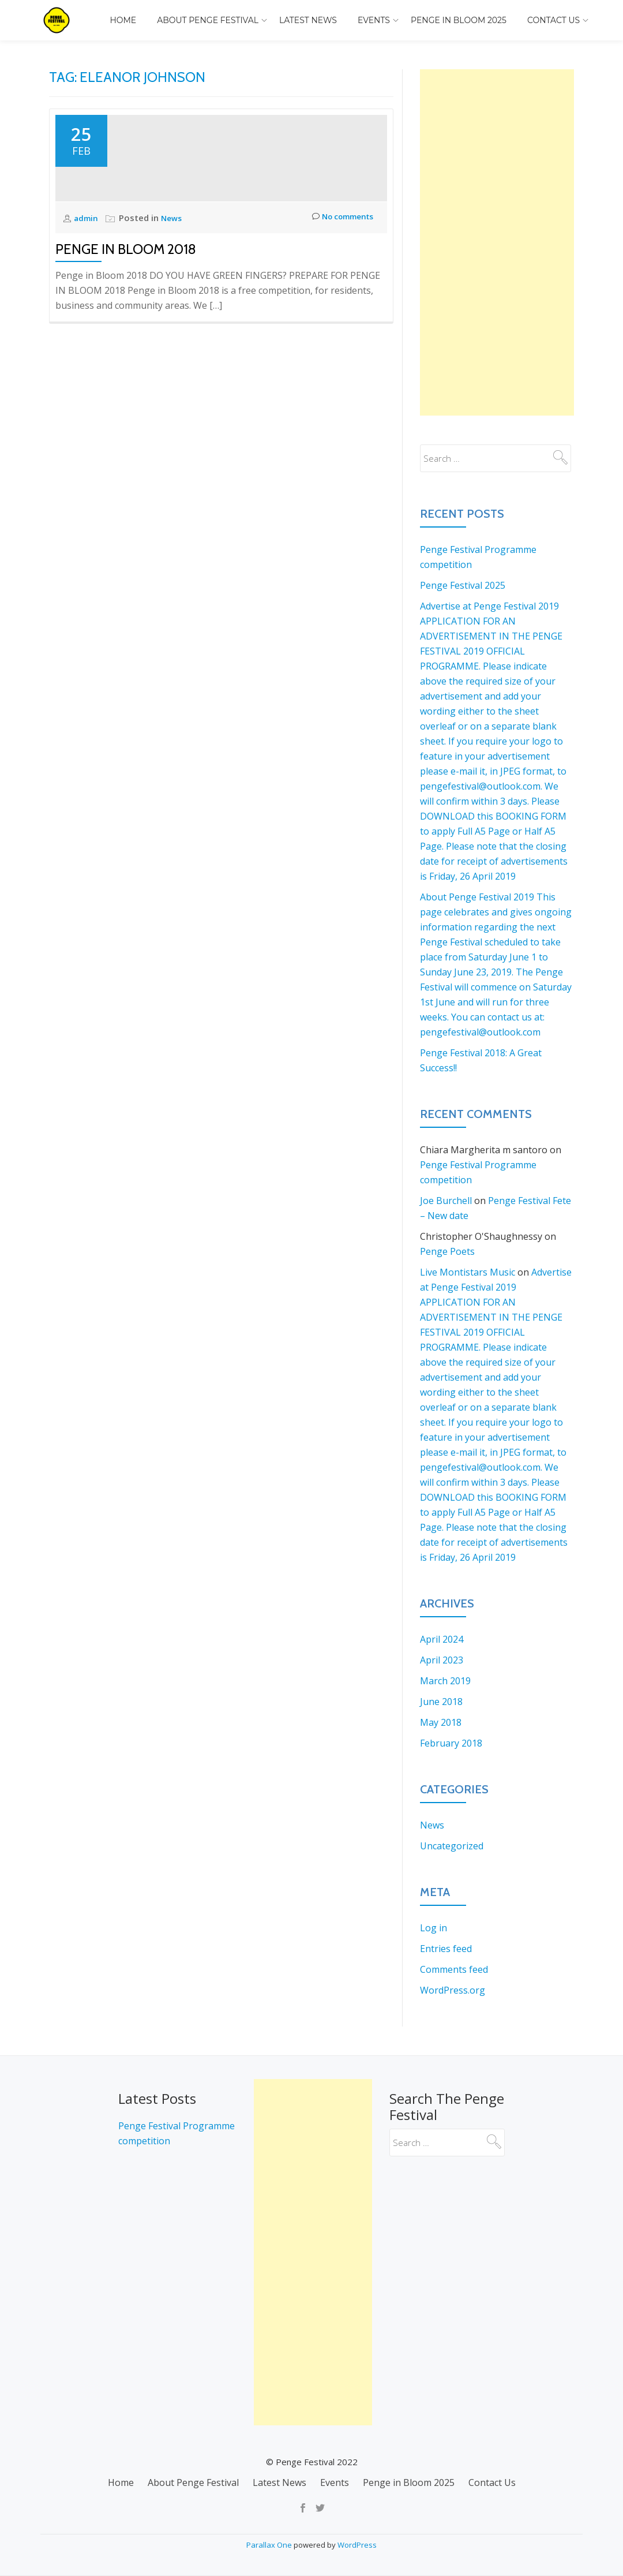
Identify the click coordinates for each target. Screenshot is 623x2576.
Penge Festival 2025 (462, 585)
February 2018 (451, 1743)
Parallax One (270, 2545)
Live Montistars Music (467, 1272)
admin (88, 290)
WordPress (357, 2545)
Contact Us (553, 20)
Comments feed (454, 1969)
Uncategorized (451, 1846)
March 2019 (445, 1680)
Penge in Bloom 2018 (125, 321)
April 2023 (441, 1660)
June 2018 (441, 1701)
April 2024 (441, 1639)
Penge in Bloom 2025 (458, 20)
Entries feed (446, 1948)
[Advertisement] (497, 242)
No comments (337, 290)
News (174, 290)
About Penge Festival (207, 20)
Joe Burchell (446, 1200)
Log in (433, 1927)
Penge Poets (447, 1251)
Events (374, 20)
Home (123, 20)
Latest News (308, 20)
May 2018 (440, 1722)
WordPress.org (452, 1990)
